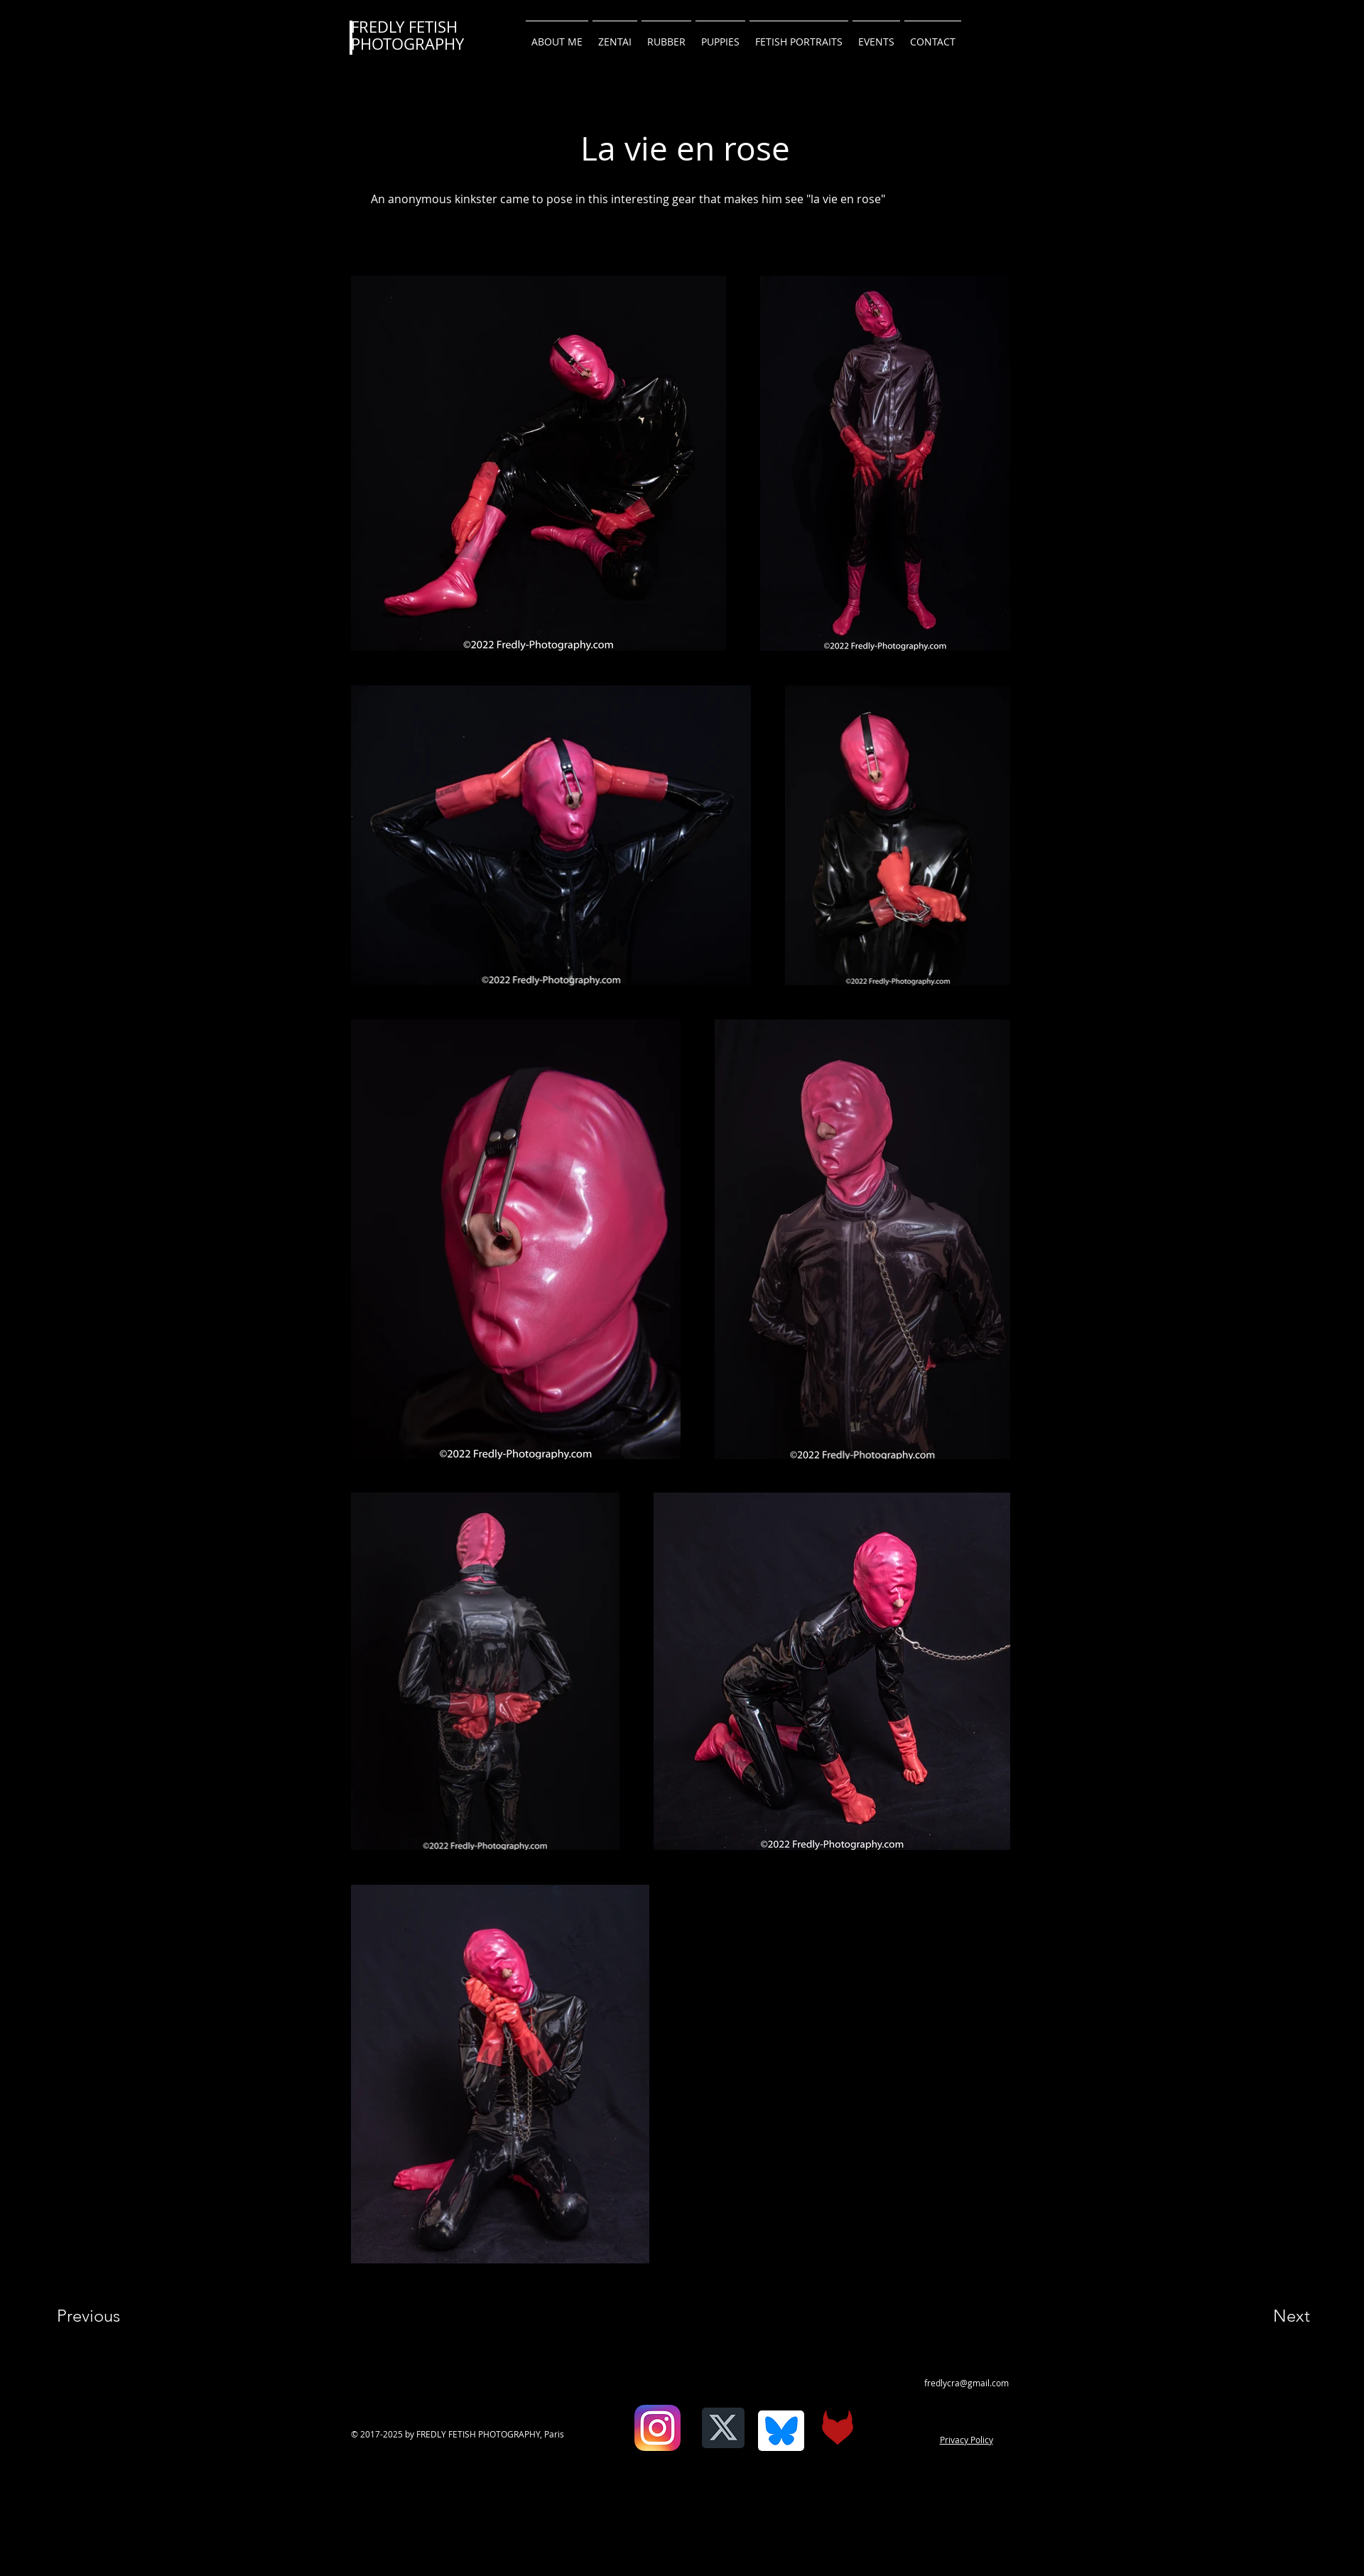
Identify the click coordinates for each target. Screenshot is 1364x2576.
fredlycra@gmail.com (966, 2382)
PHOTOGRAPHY (407, 43)
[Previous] (107, 2316)
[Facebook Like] (622, 2438)
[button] (932, 35)
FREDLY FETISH (404, 26)
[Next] (1263, 2316)
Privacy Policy (966, 2439)
